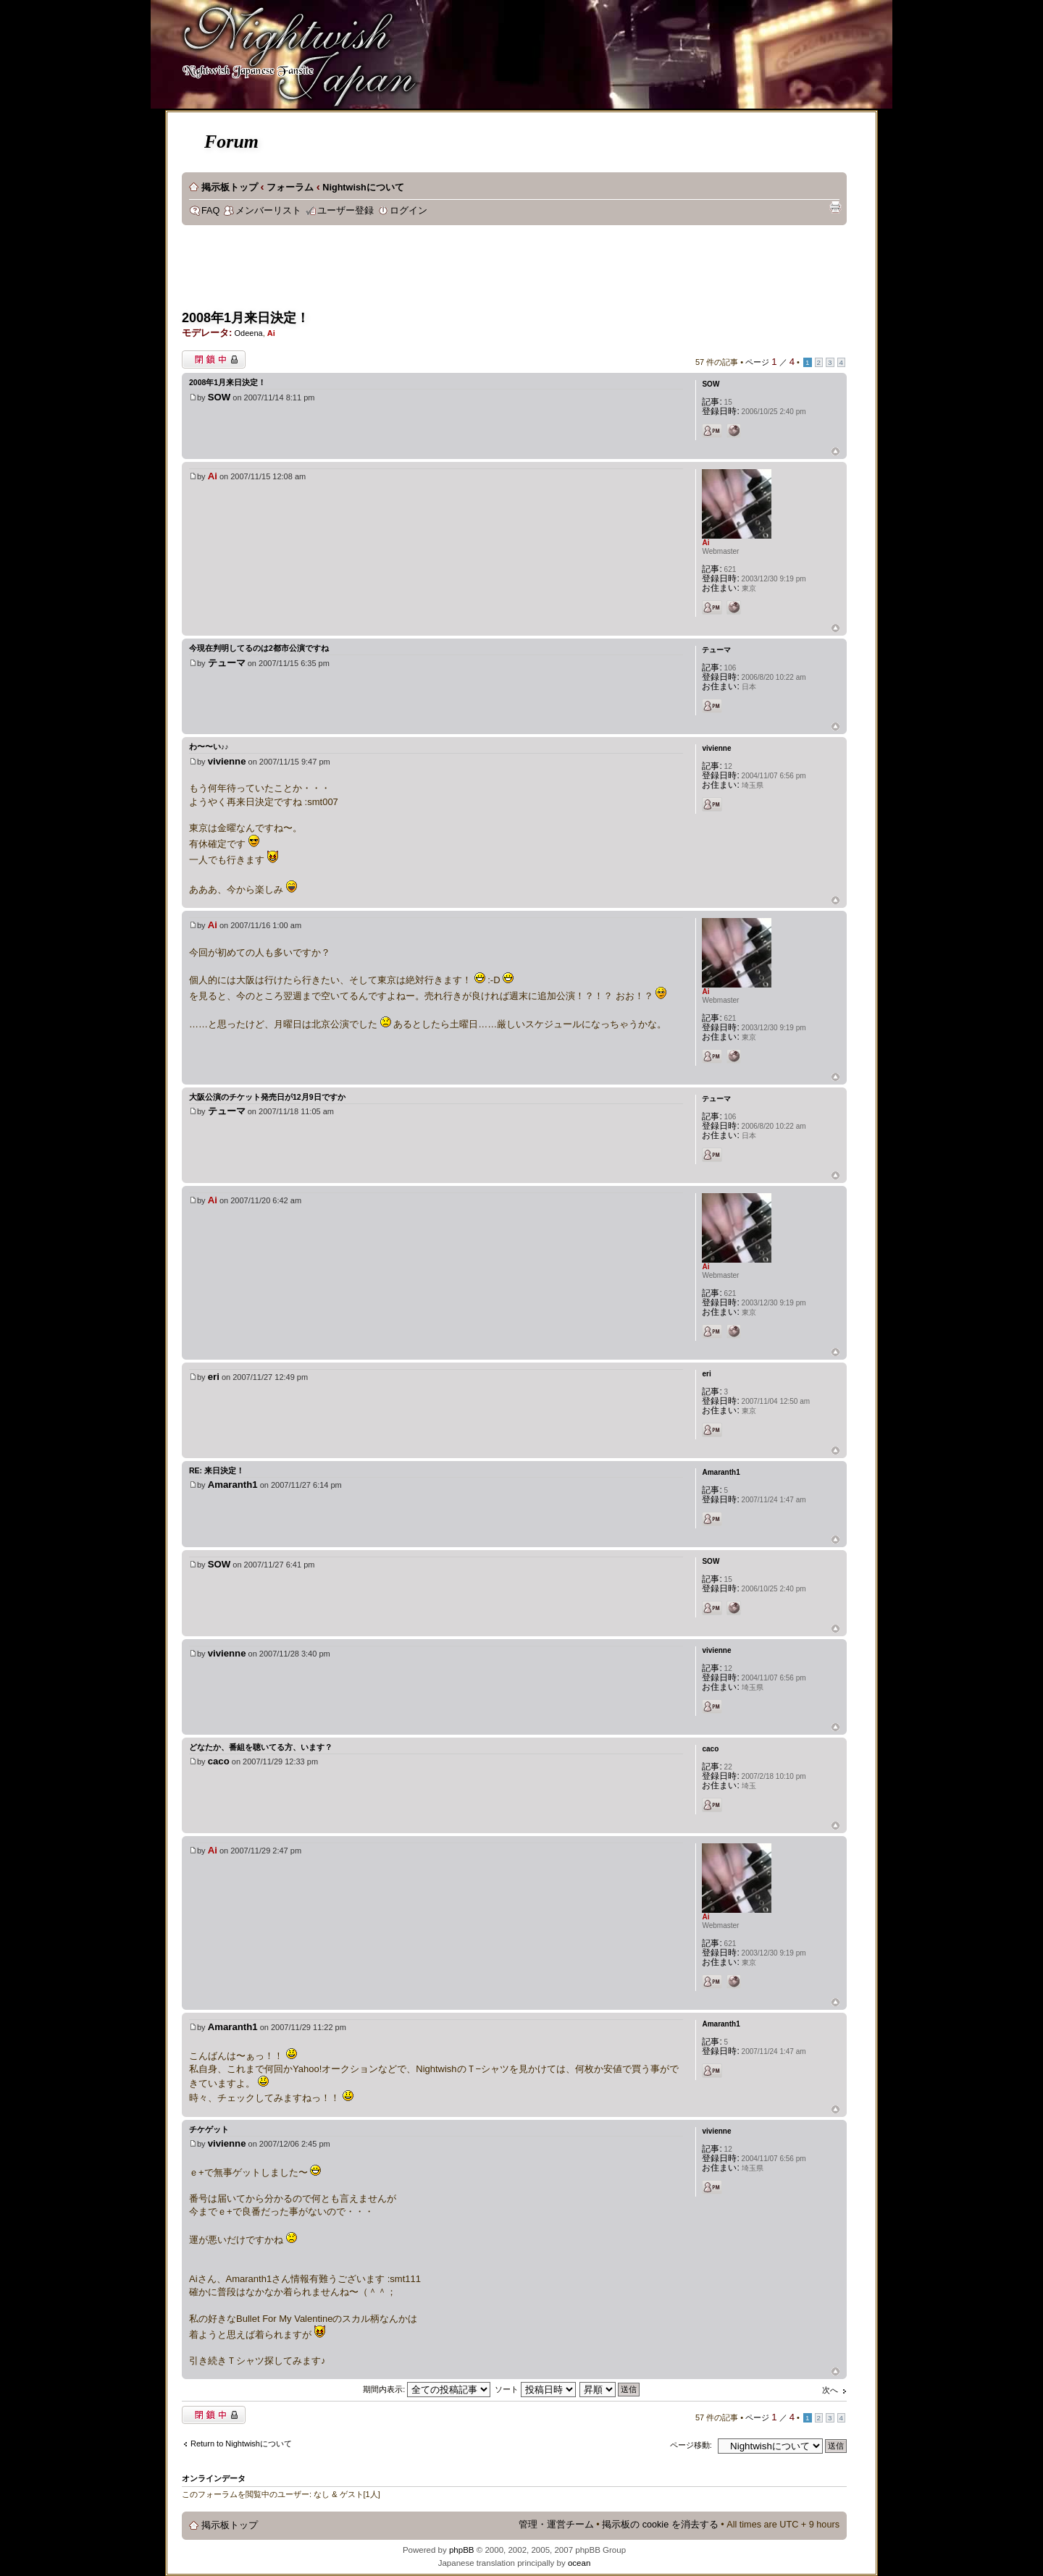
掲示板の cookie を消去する (660, 2525)
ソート (535, 2389)
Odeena (248, 333)
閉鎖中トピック (214, 359)
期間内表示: (426, 2389)
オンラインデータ (214, 2478)
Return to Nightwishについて (241, 2443)
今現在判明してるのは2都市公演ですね (259, 648)
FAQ (210, 211)
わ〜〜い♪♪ (209, 746)
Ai (271, 333)
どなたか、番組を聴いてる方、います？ (260, 1747)
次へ (830, 2390)
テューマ (227, 662)
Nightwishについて (362, 187)
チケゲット (209, 2129)
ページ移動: (691, 2445)
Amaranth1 (233, 1484)
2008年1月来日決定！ (245, 318)
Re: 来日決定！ (216, 1470)
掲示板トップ (229, 187)
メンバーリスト (268, 211)
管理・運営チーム (556, 2525)
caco (219, 1761)
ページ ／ (770, 362)
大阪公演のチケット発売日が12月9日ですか (267, 1097)
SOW (219, 397)
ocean (579, 2563)
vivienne (227, 761)
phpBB (461, 2550)
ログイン (408, 211)
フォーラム (290, 187)
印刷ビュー (835, 207)
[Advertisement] (445, 272)
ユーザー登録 (345, 211)
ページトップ (835, 452)
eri (213, 1376)
